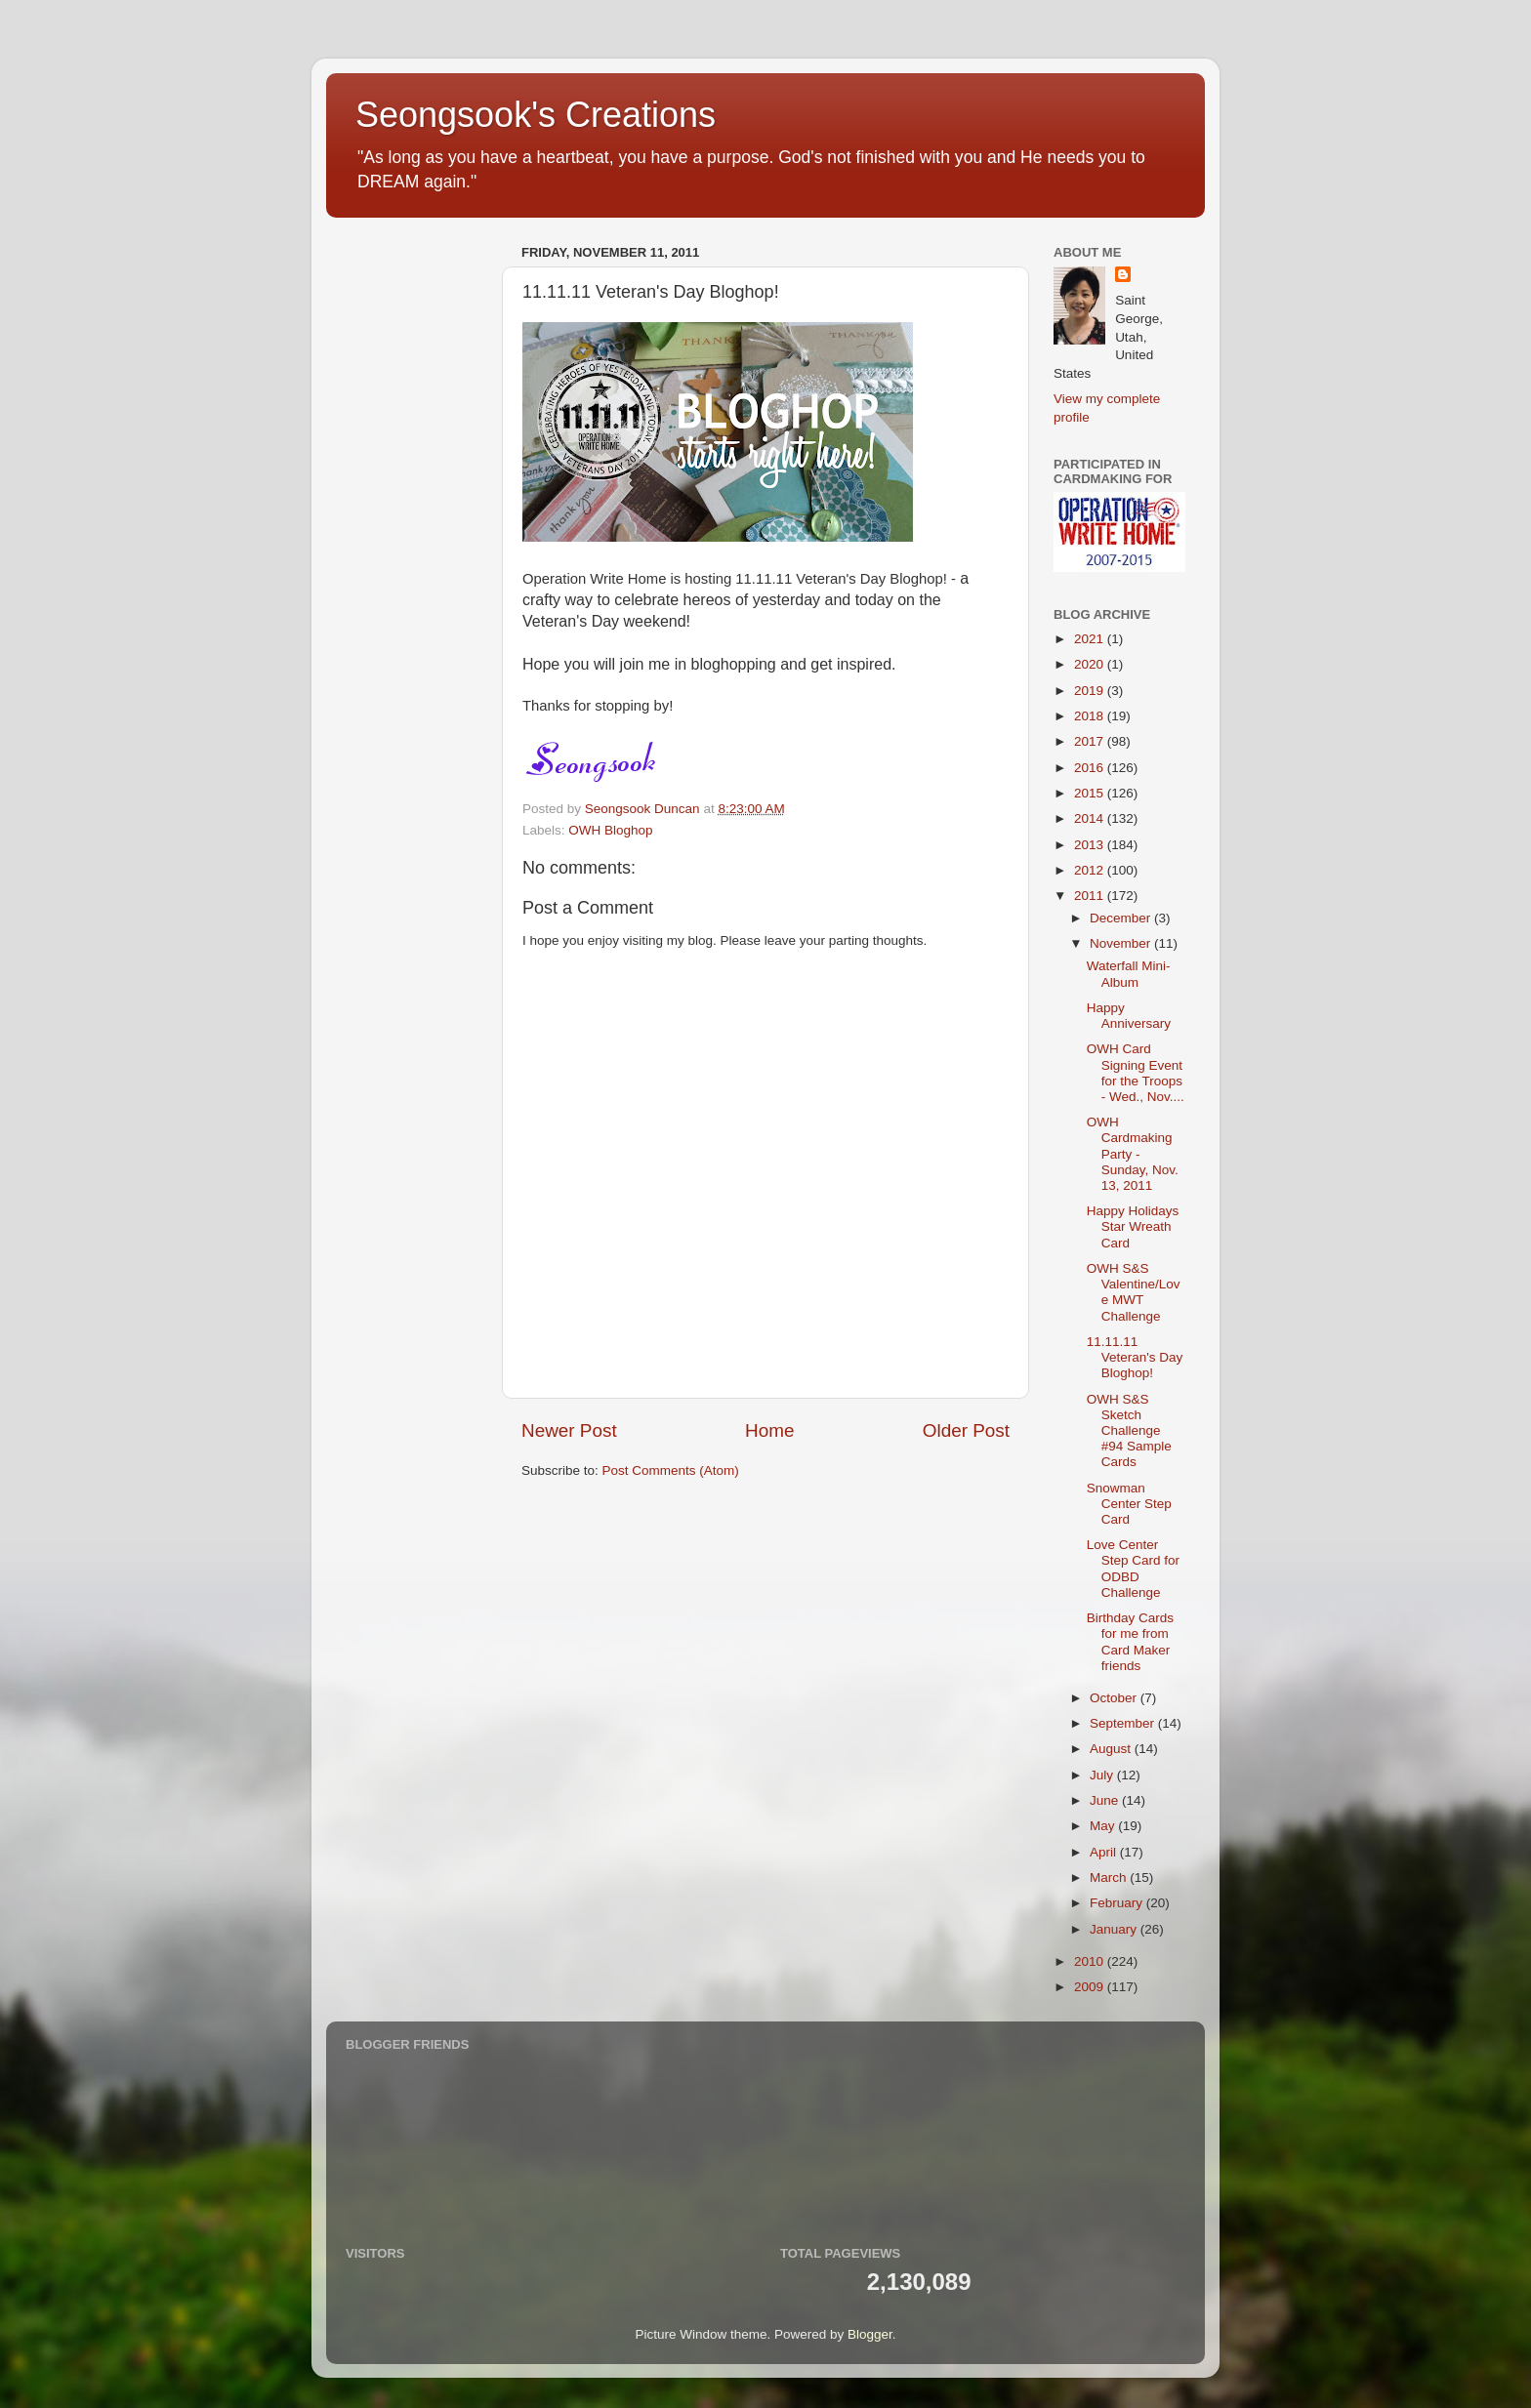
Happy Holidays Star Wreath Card (1133, 1226)
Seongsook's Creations (535, 115)
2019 (1090, 690)
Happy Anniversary (1129, 1015)
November (1122, 943)
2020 (1090, 664)
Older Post (966, 1430)
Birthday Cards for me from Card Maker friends (1130, 1642)
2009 (1090, 1986)
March (1110, 1877)
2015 (1090, 793)
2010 (1090, 1961)
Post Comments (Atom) (670, 1470)
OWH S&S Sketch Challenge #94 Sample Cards (1129, 1431)
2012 (1090, 870)
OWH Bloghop (610, 830)
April (1105, 1852)
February (1118, 1903)
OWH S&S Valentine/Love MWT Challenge (1133, 1292)
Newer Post (569, 1430)
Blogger (870, 2334)
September (1124, 1723)
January (1115, 1929)
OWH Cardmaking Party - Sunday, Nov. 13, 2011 (1133, 1154)
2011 (1090, 895)
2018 (1090, 716)
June (1106, 1800)
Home (769, 1430)
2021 (1090, 639)
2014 (1090, 818)
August (1112, 1748)
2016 (1090, 767)
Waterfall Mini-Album (1129, 974)
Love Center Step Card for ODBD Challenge (1133, 1568)
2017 (1090, 741)
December (1122, 918)
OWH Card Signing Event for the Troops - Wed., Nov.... (1135, 1072)
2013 (1090, 844)
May (1104, 1825)
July (1103, 1775)
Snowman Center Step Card (1129, 1504)
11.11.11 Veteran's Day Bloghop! (1135, 1357)
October (1115, 1698)
